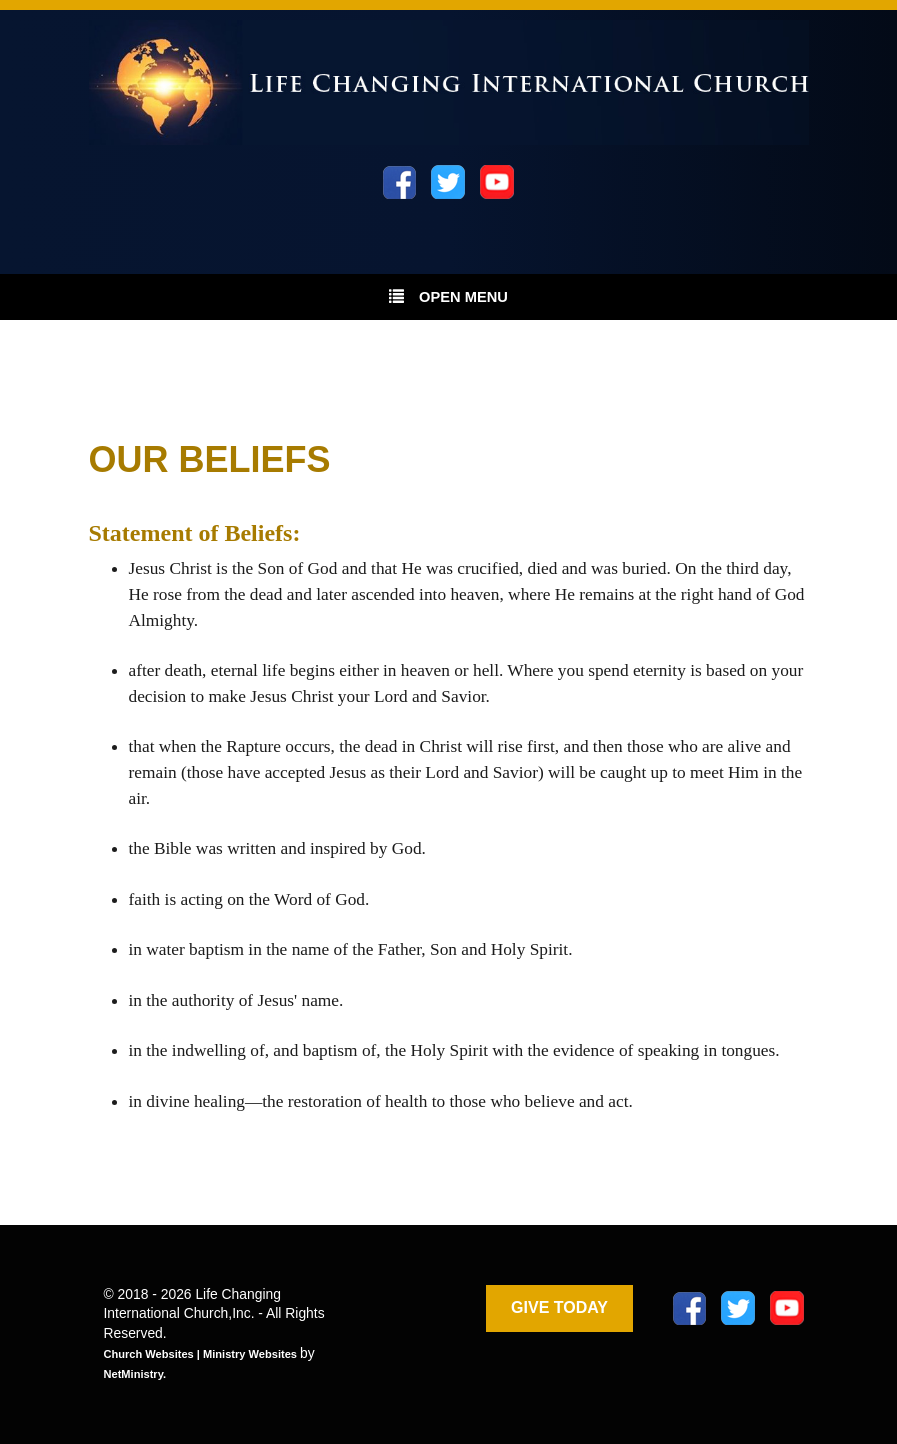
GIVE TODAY (559, 1307)
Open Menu (448, 296)
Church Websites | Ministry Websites (202, 1354)
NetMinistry (134, 1374)
